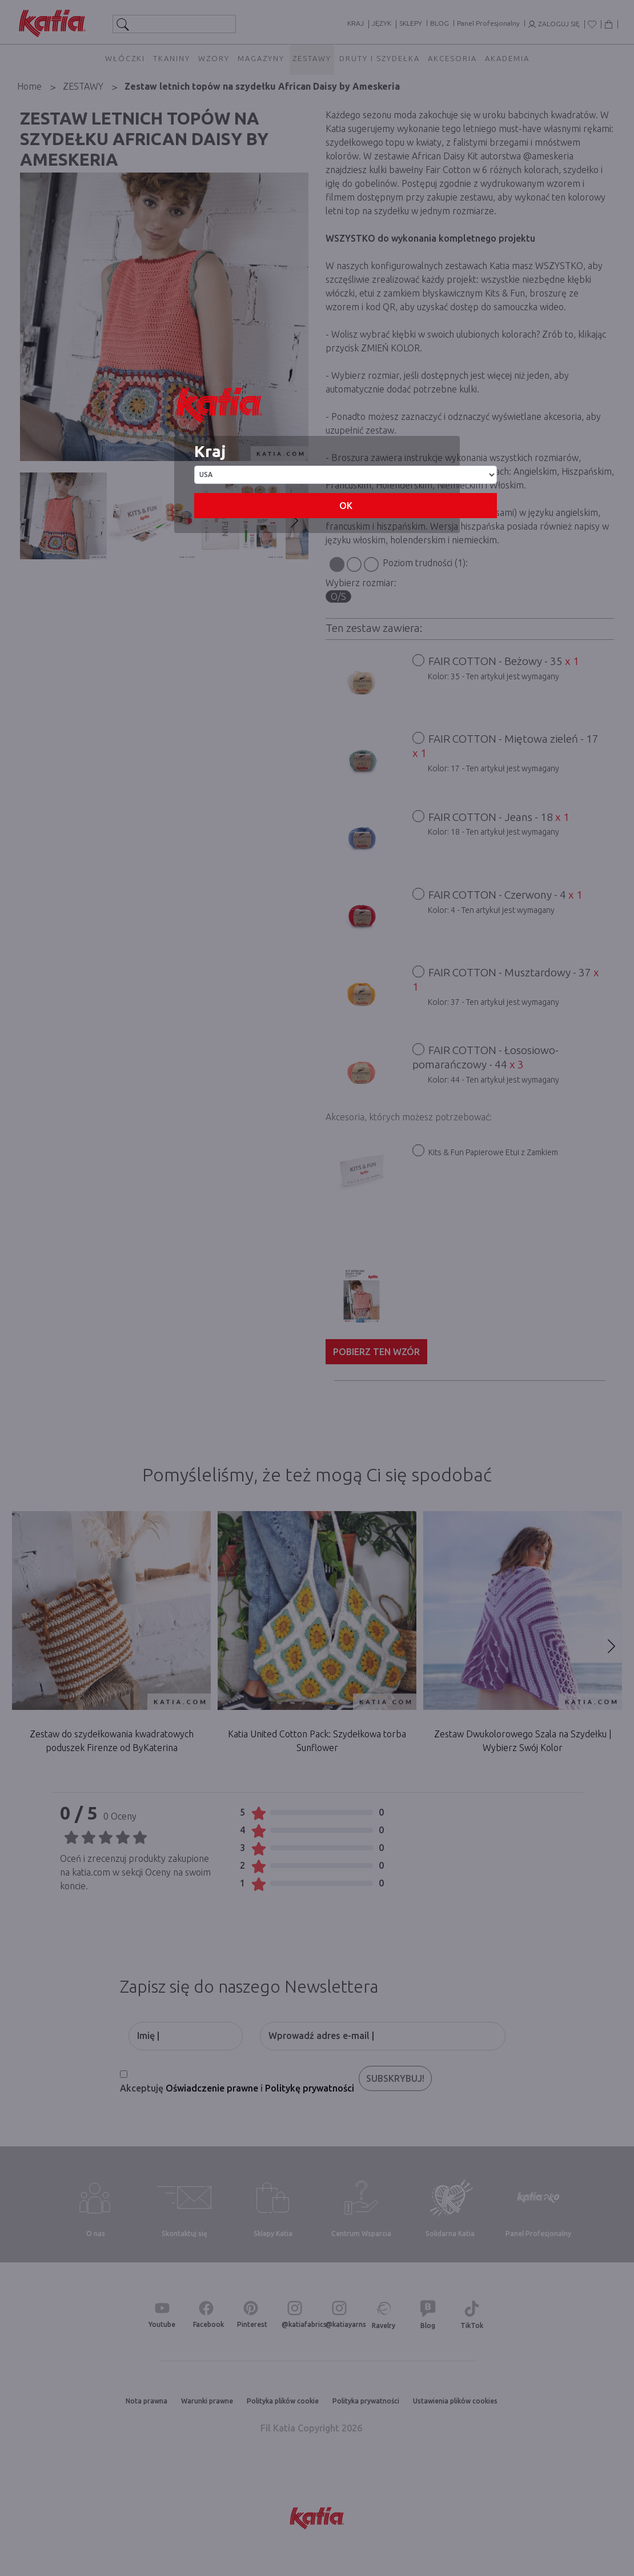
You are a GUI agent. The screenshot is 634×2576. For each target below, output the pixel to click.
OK (345, 505)
